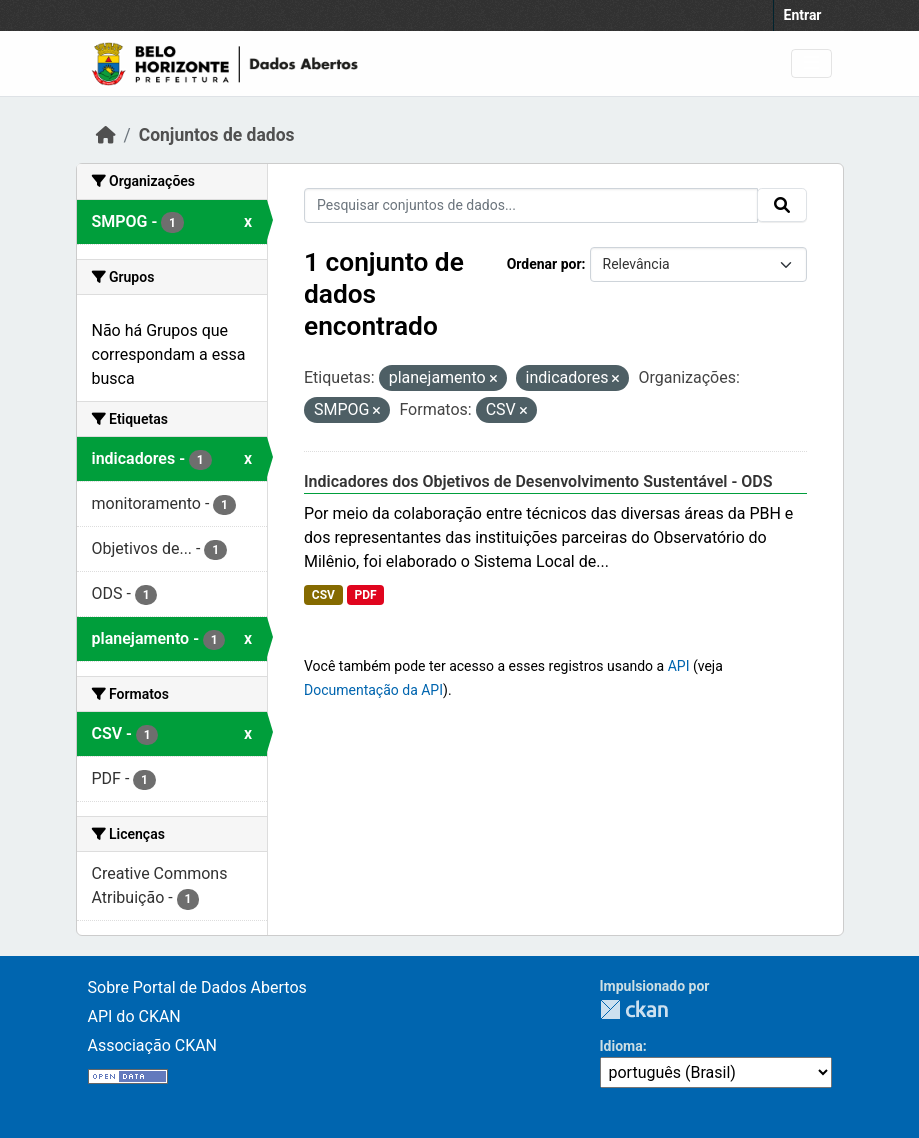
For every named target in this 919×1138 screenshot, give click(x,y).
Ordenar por (544, 264)
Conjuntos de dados (217, 135)
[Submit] (782, 205)
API (679, 666)
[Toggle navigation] (811, 63)
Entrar (803, 15)
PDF (365, 595)
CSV (323, 595)
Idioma (621, 1046)
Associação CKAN (153, 1045)
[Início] (106, 135)
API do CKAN (134, 1016)
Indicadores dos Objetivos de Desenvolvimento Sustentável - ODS (538, 481)
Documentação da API (373, 690)
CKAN (634, 1009)
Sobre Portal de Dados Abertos (197, 987)
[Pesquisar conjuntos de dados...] (531, 205)
